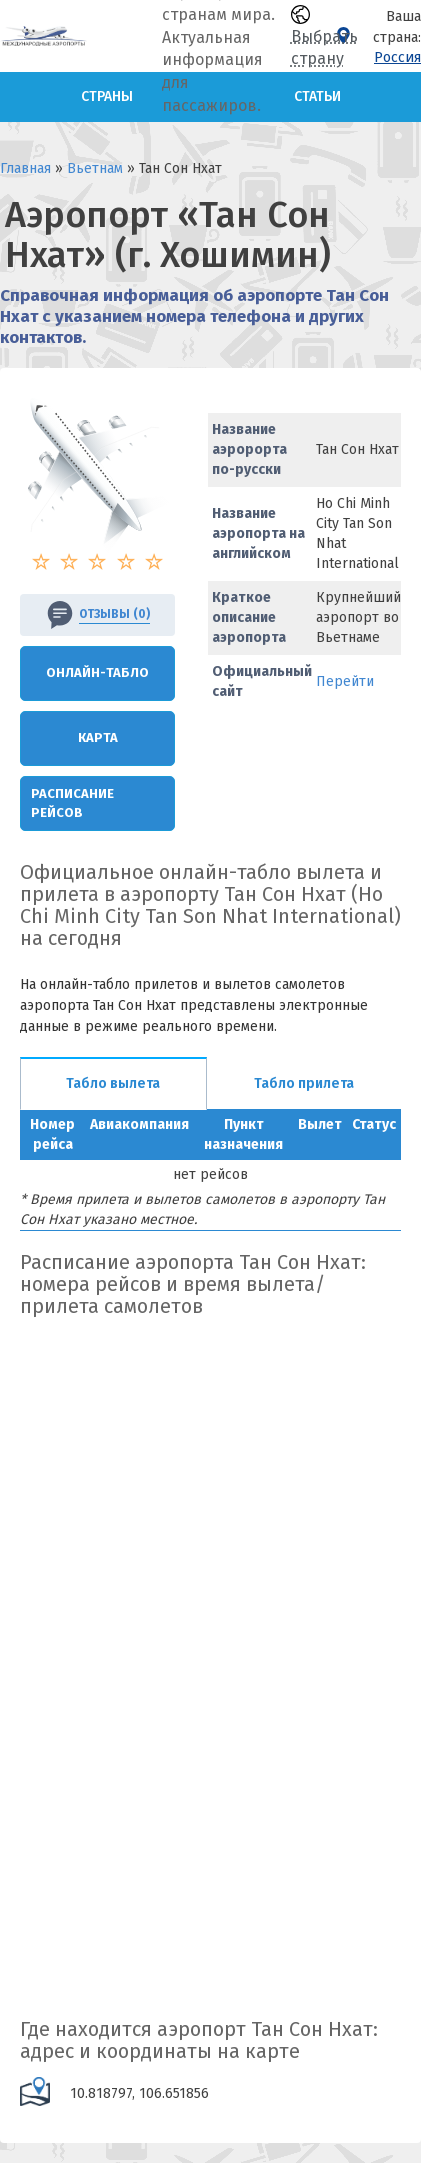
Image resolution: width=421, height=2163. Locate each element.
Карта (98, 737)
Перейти (345, 681)
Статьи (317, 96)
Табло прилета (304, 1083)
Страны (107, 96)
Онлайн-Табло (97, 672)
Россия (397, 57)
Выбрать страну (324, 36)
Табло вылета (113, 1083)
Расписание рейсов (72, 803)
